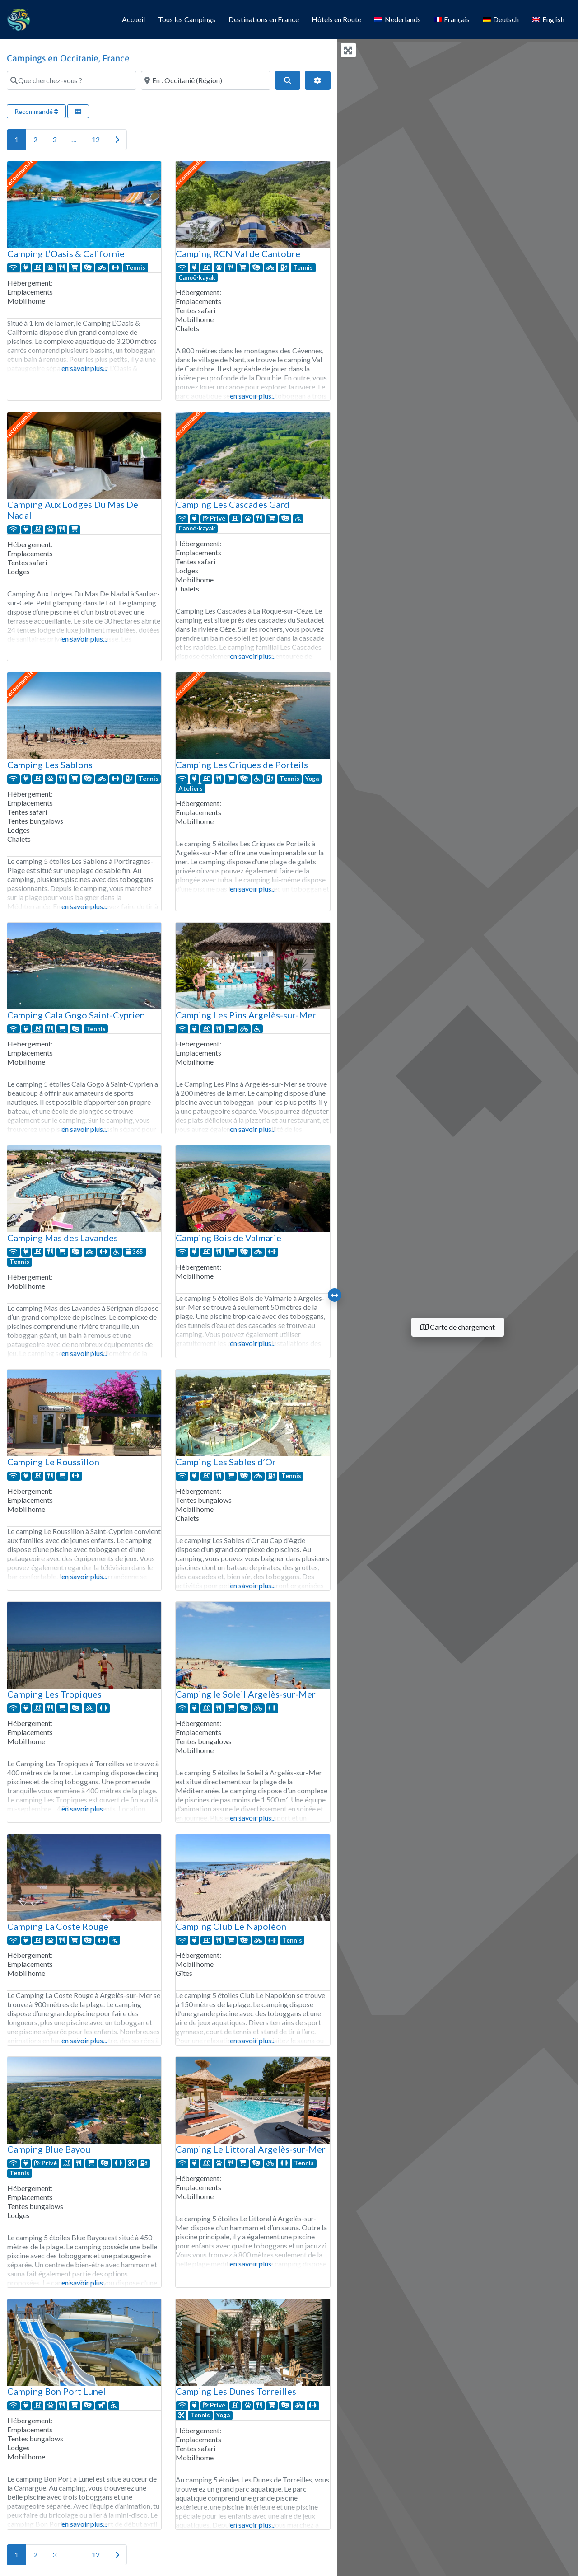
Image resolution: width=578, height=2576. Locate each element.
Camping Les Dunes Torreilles (236, 2391)
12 (96, 139)
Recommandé (36, 111)
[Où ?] (205, 80)
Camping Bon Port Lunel (56, 2391)
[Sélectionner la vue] (78, 111)
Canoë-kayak (196, 277)
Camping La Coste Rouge (57, 1926)
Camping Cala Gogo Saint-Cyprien (76, 1014)
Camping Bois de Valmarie (228, 1237)
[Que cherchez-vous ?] (71, 80)
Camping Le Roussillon (53, 1461)
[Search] (287, 80)
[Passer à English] (548, 19)
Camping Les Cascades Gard (232, 504)
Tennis (135, 267)
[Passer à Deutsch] (501, 19)
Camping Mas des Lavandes (62, 1237)
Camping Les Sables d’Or (226, 1461)
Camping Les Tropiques (54, 1694)
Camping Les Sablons (50, 764)
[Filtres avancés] (317, 80)
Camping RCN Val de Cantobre (238, 253)
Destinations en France (263, 19)
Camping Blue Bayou (48, 2149)
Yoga (312, 778)
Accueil (133, 19)
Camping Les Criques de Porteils (242, 764)
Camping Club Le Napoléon (231, 1926)
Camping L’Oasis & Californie (66, 253)
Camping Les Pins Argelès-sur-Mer (246, 1014)
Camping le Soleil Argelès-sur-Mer (246, 1694)
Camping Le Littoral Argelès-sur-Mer (251, 2149)
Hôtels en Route (336, 19)
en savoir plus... (84, 368)
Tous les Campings (186, 19)
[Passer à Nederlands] (398, 19)
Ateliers (190, 788)
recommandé (19, 172)
